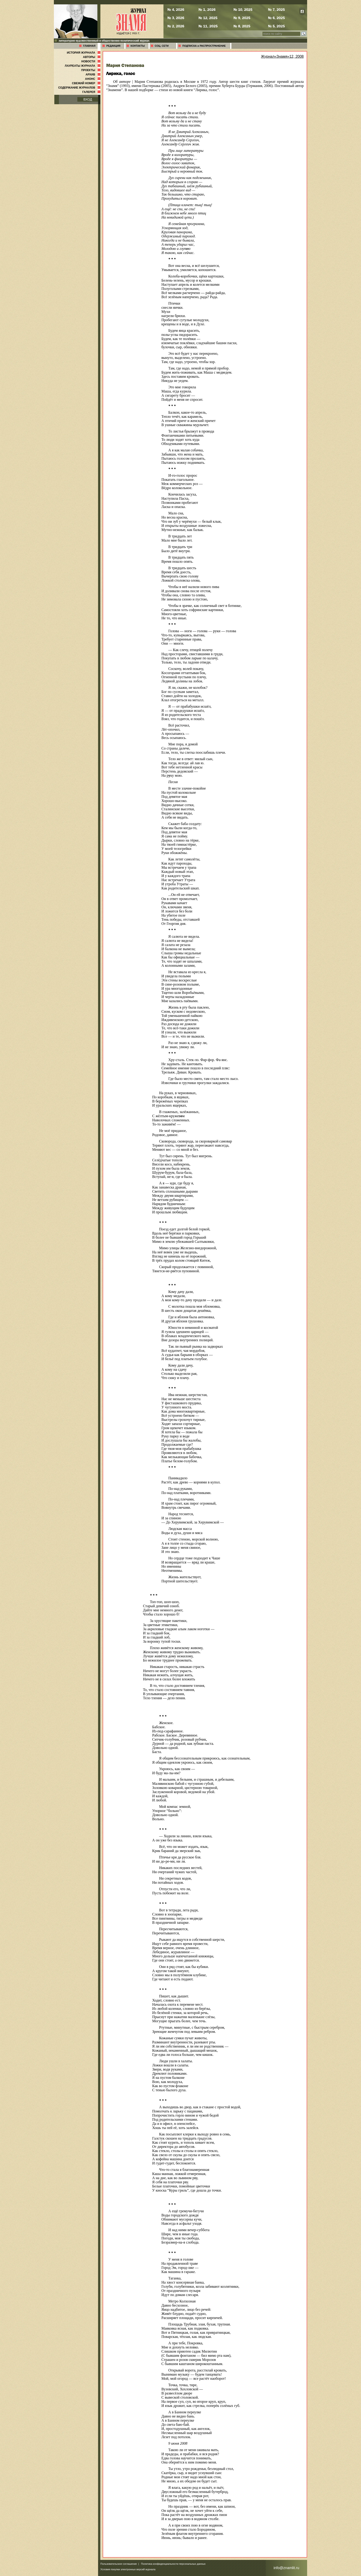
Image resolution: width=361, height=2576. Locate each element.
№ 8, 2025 (241, 26)
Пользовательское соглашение (118, 2563)
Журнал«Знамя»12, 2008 (282, 56)
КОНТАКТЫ (138, 45)
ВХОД (87, 99)
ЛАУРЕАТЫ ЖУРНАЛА (83, 65)
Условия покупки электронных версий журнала (127, 2569)
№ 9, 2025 (241, 18)
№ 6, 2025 (276, 18)
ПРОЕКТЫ (91, 70)
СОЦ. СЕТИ (162, 45)
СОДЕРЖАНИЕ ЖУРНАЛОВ (79, 87)
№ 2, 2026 (175, 26)
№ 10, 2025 (242, 9)
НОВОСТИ (91, 61)
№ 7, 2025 (276, 9)
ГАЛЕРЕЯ (91, 92)
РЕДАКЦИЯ (113, 45)
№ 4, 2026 (175, 9)
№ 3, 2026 (175, 18)
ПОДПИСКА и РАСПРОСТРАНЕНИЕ (204, 45)
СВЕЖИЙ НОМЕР (86, 83)
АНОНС (93, 79)
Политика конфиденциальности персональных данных (173, 2563)
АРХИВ (93, 74)
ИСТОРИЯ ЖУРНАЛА (84, 52)
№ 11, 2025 (208, 26)
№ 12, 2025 (207, 18)
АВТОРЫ (92, 57)
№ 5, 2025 (276, 26)
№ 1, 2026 (206, 9)
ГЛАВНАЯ (89, 45)
